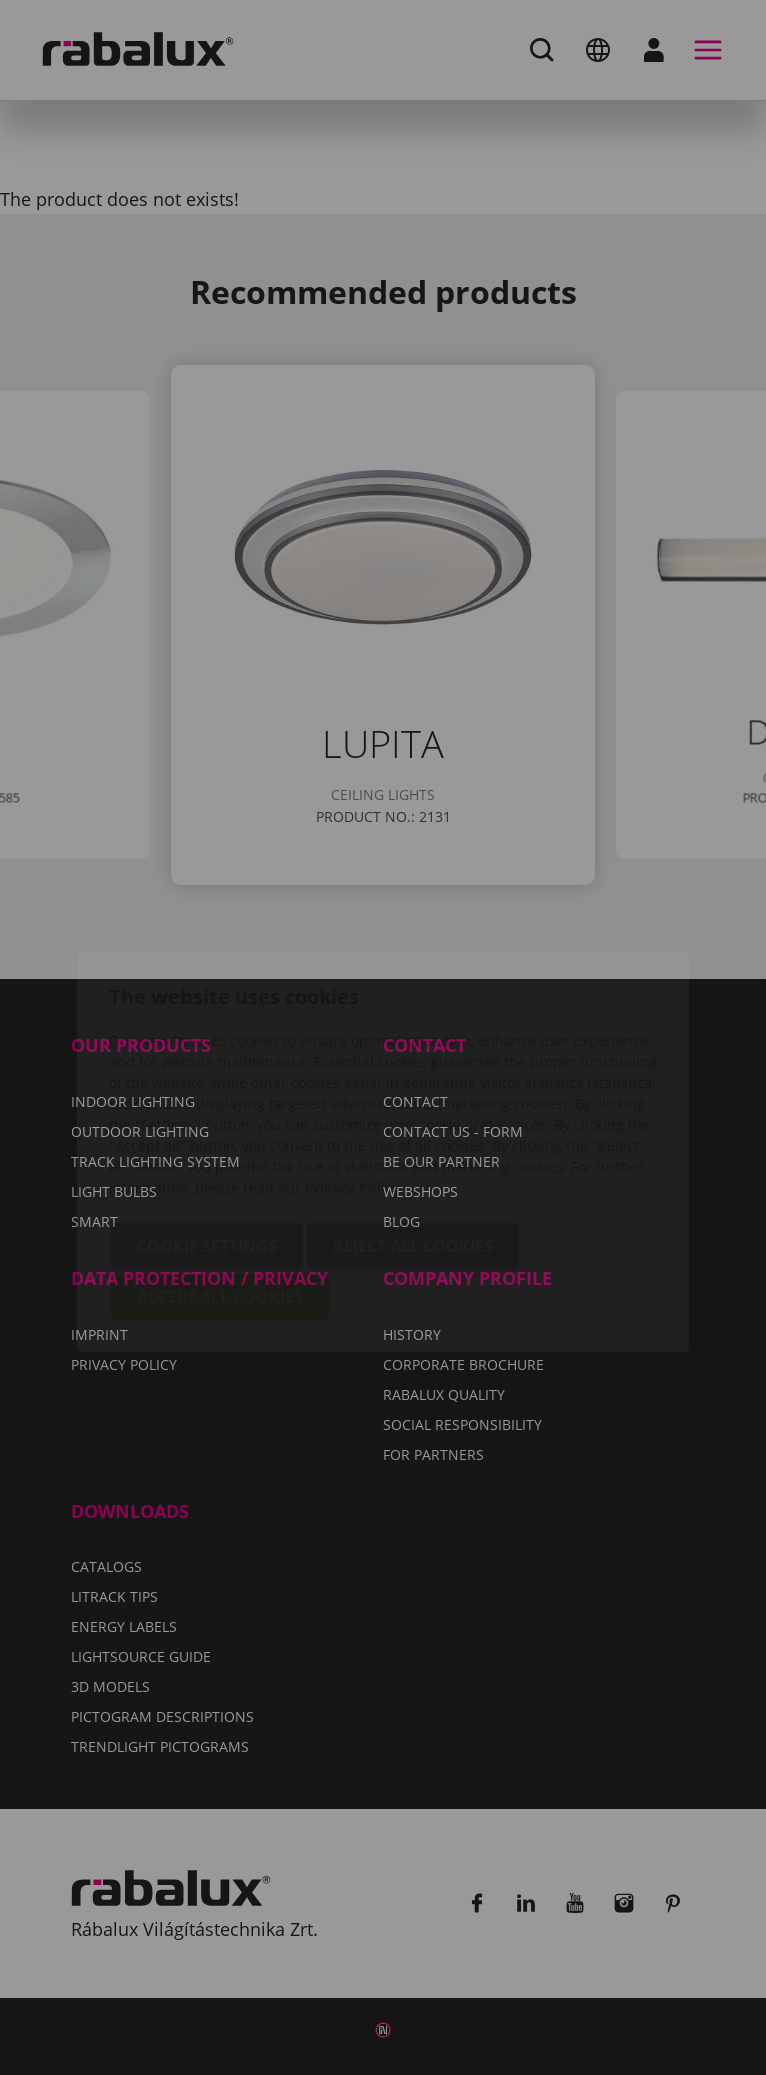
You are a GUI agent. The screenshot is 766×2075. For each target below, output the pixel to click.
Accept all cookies (220, 1183)
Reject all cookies (413, 1132)
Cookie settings (207, 1132)
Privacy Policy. (354, 1073)
